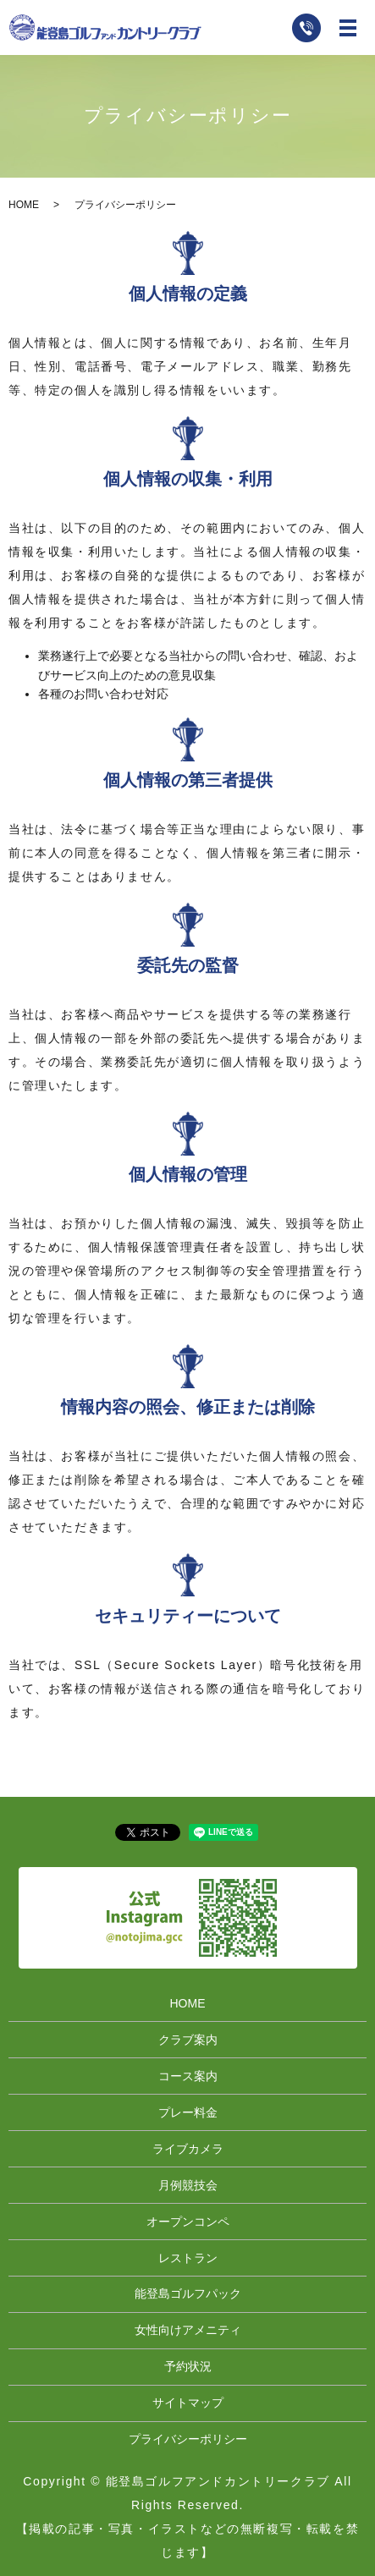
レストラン (188, 2258)
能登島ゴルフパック (188, 2293)
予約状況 (188, 2366)
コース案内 (188, 2076)
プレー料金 (188, 2112)
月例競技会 (188, 2185)
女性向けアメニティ (188, 2330)
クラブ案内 (188, 2039)
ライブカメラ (187, 2149)
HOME (23, 205)
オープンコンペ (187, 2221)
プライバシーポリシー (188, 2439)
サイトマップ (187, 2402)
